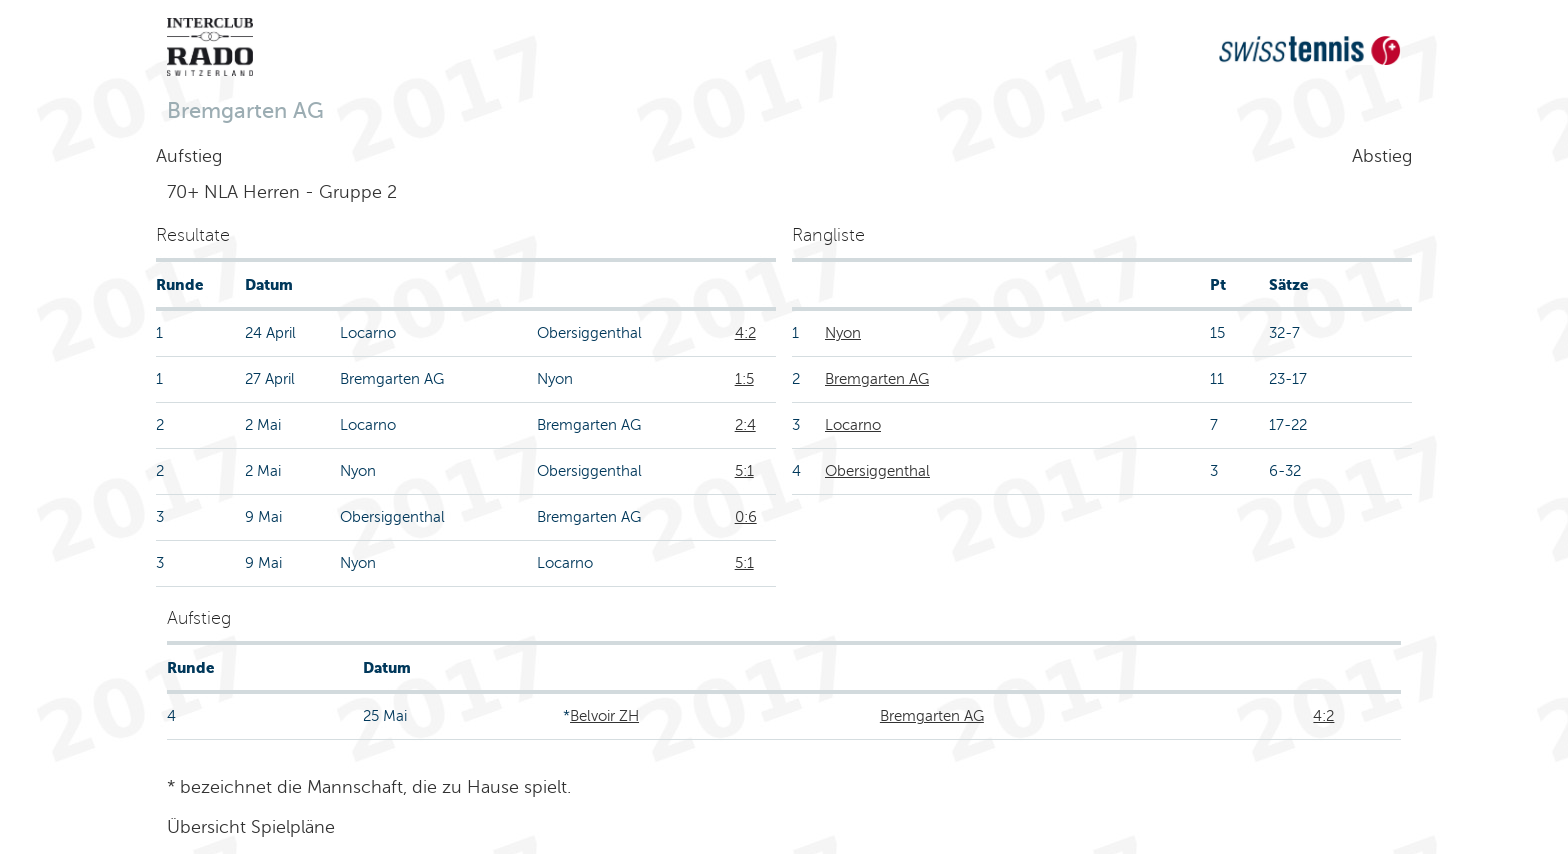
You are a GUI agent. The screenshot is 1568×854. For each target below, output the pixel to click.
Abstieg (1382, 156)
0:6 (746, 517)
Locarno (853, 425)
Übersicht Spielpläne (251, 827)
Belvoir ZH (604, 716)
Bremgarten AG (877, 379)
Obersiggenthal (877, 471)
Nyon (843, 333)
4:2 (745, 333)
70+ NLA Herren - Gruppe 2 (282, 192)
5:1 (744, 471)
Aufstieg (189, 156)
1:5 (744, 379)
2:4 (745, 425)
